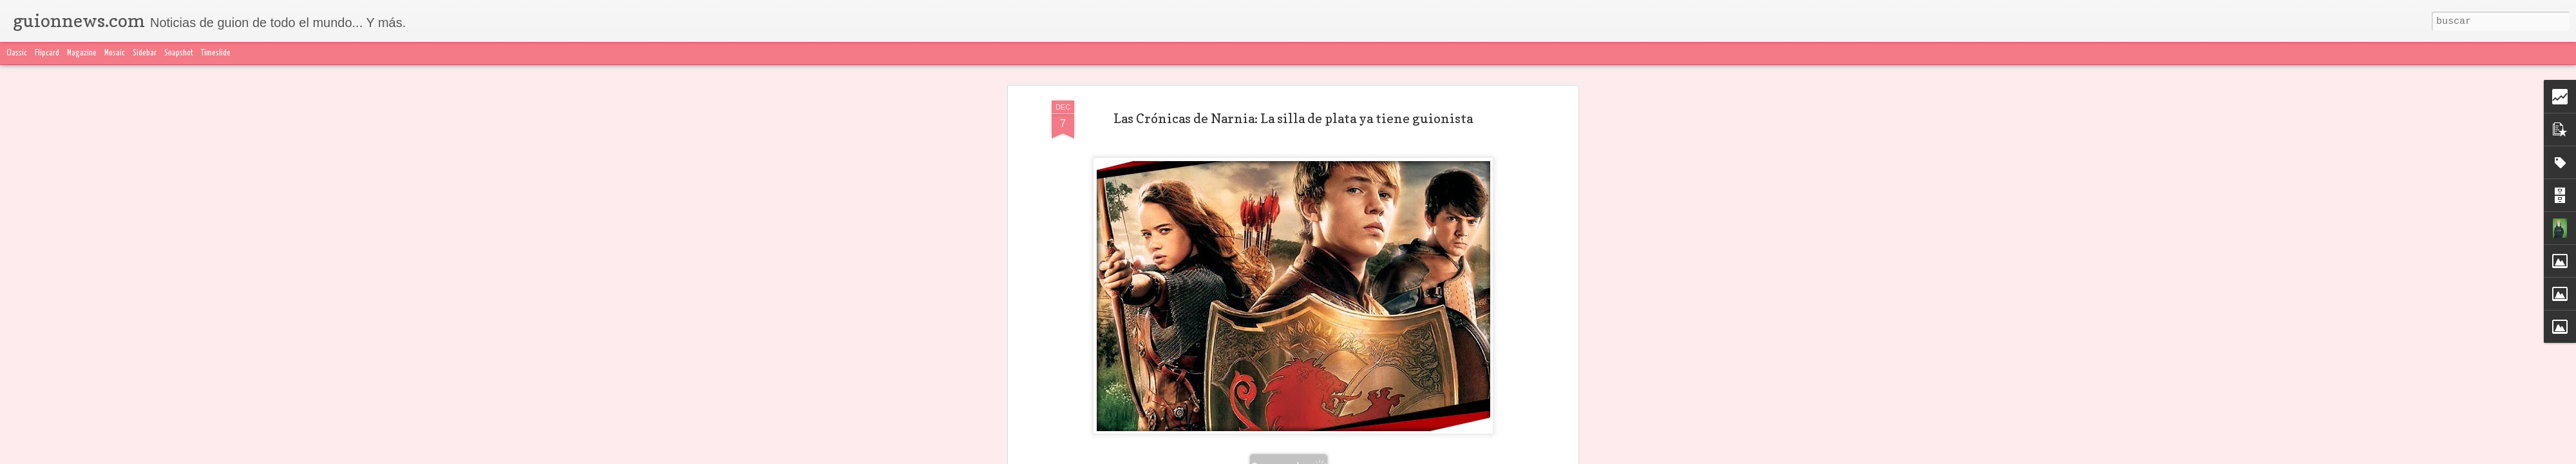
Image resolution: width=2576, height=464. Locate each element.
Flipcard (47, 53)
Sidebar (144, 53)
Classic (16, 53)
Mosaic (114, 53)
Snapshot (178, 53)
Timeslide (216, 53)
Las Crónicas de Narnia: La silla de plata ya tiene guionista (1293, 118)
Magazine (82, 53)
